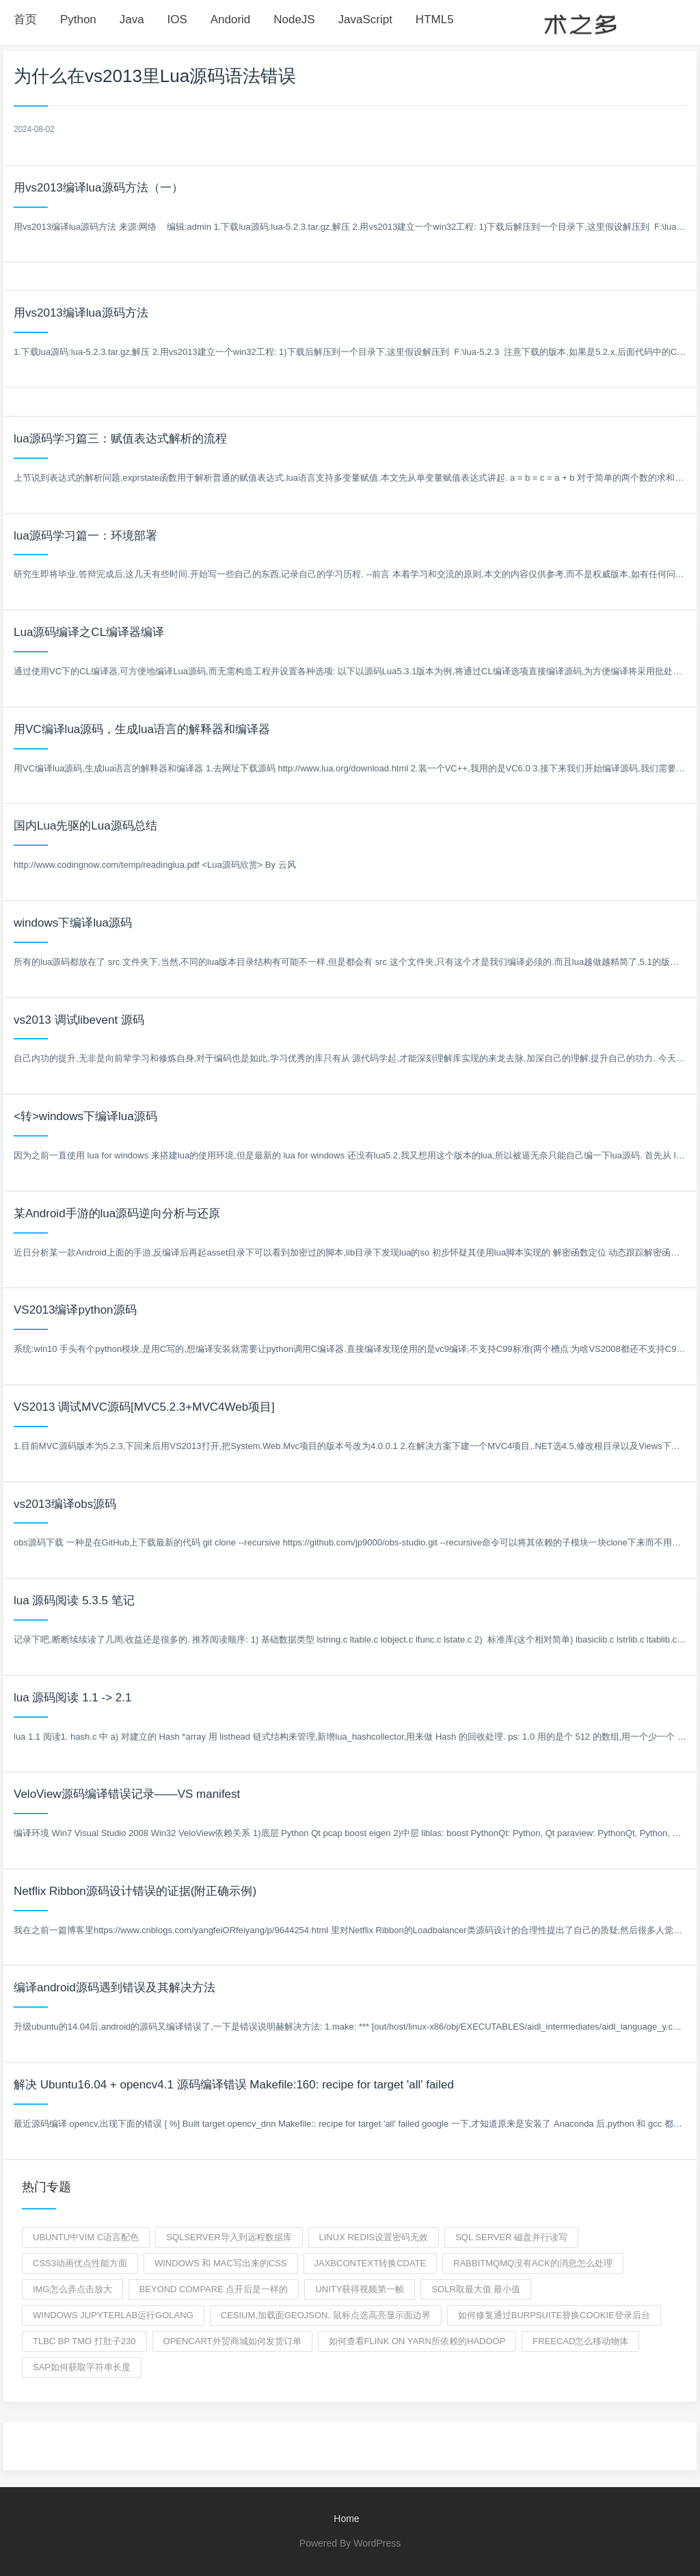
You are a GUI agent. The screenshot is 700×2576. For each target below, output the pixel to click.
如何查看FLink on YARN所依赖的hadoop (417, 2341)
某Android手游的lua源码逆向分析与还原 (117, 1213)
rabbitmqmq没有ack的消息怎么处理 (532, 2263)
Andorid (231, 19)
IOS (177, 19)
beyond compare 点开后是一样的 (213, 2289)
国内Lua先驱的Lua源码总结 (85, 825)
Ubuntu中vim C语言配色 (86, 2237)
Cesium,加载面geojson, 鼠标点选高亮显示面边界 (326, 2315)
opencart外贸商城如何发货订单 (232, 2341)
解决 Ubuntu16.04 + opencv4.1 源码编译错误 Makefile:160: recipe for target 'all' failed (234, 2084)
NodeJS (293, 19)
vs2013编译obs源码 (65, 1504)
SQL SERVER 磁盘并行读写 (511, 2237)
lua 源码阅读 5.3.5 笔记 (74, 1600)
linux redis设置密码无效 (374, 2237)
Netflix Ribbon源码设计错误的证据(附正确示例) (135, 1891)
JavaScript (365, 19)
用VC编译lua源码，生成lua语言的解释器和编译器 (142, 729)
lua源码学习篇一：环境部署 (85, 535)
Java (132, 19)
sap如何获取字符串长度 (82, 2367)
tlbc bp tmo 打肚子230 (84, 2341)
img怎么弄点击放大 (72, 2289)
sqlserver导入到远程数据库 (228, 2237)
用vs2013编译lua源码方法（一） (98, 187)
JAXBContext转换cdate (370, 2263)
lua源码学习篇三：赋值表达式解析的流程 (120, 438)
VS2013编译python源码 (75, 1309)
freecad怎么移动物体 (580, 2341)
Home (346, 2518)
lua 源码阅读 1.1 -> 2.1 (72, 1697)
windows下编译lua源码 (73, 922)
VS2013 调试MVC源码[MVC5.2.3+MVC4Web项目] (144, 1406)
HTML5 (435, 19)
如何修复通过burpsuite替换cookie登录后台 (554, 2315)
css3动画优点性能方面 (80, 2263)
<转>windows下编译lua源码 (85, 1116)
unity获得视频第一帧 (359, 2289)
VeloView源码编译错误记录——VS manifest (127, 1794)
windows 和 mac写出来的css (220, 2263)
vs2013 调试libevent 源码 (79, 1019)
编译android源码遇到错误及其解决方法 (114, 1987)
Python (78, 19)
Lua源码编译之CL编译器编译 (89, 632)
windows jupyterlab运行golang (113, 2315)
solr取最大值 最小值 (475, 2289)
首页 (25, 19)
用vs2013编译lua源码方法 (81, 312)
